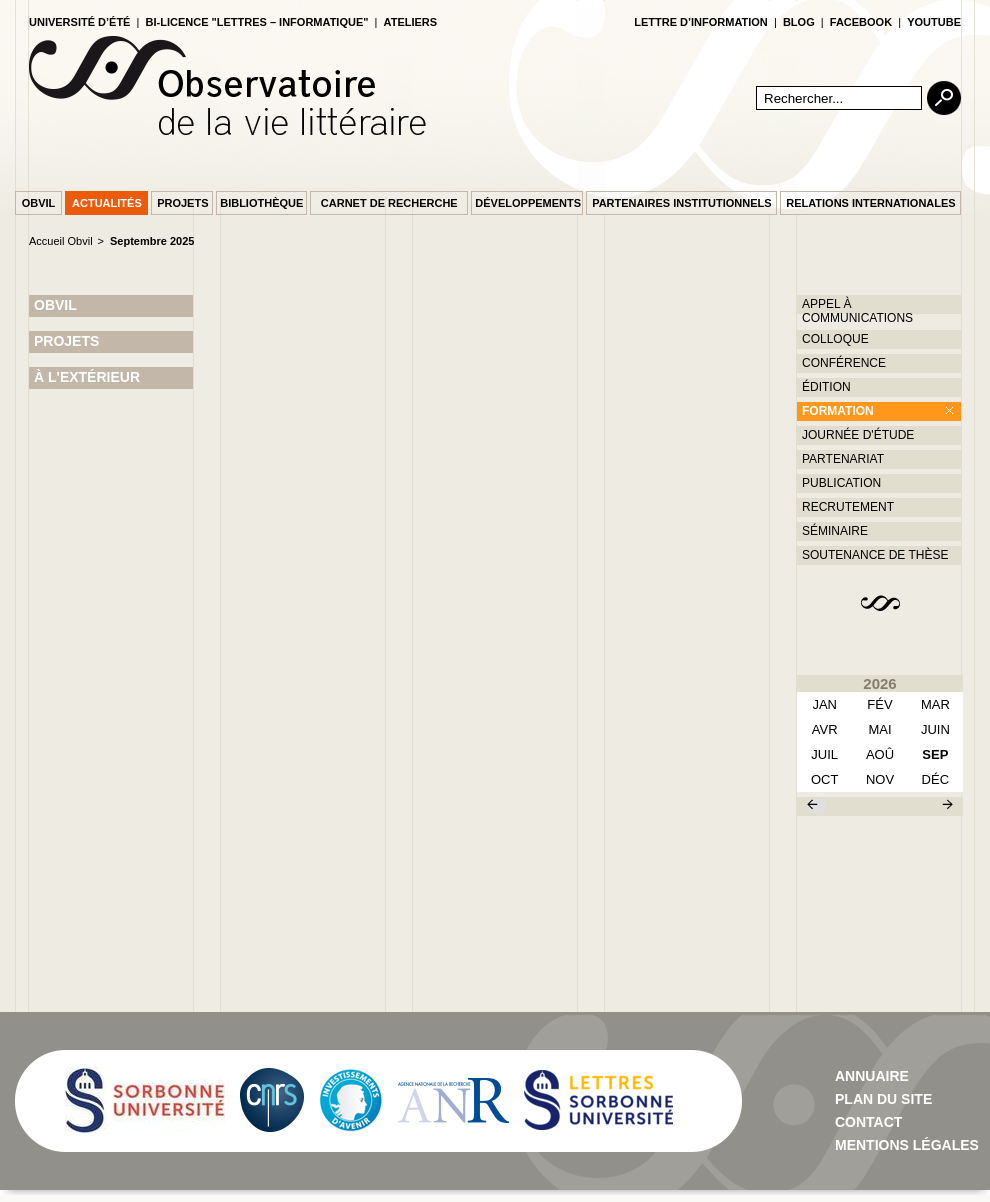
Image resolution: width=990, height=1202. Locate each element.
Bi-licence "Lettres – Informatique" (257, 22)
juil (824, 754)
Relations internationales (870, 203)
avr (825, 729)
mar (935, 704)
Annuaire (872, 1076)
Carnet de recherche (389, 203)
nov (880, 779)
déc (935, 779)
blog (799, 22)
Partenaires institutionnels (681, 203)
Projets (182, 203)
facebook (861, 22)
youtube (934, 22)
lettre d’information (701, 22)
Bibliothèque (261, 203)
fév (879, 704)
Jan (824, 704)
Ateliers (411, 22)
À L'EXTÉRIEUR (87, 377)
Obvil (39, 203)
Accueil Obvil (61, 241)
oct (824, 779)
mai (879, 729)
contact (868, 1122)
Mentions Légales (907, 1145)
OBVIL (55, 305)
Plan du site (883, 1099)
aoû (880, 754)
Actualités (107, 203)
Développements (528, 203)
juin (935, 729)
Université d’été (79, 22)
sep (935, 754)
